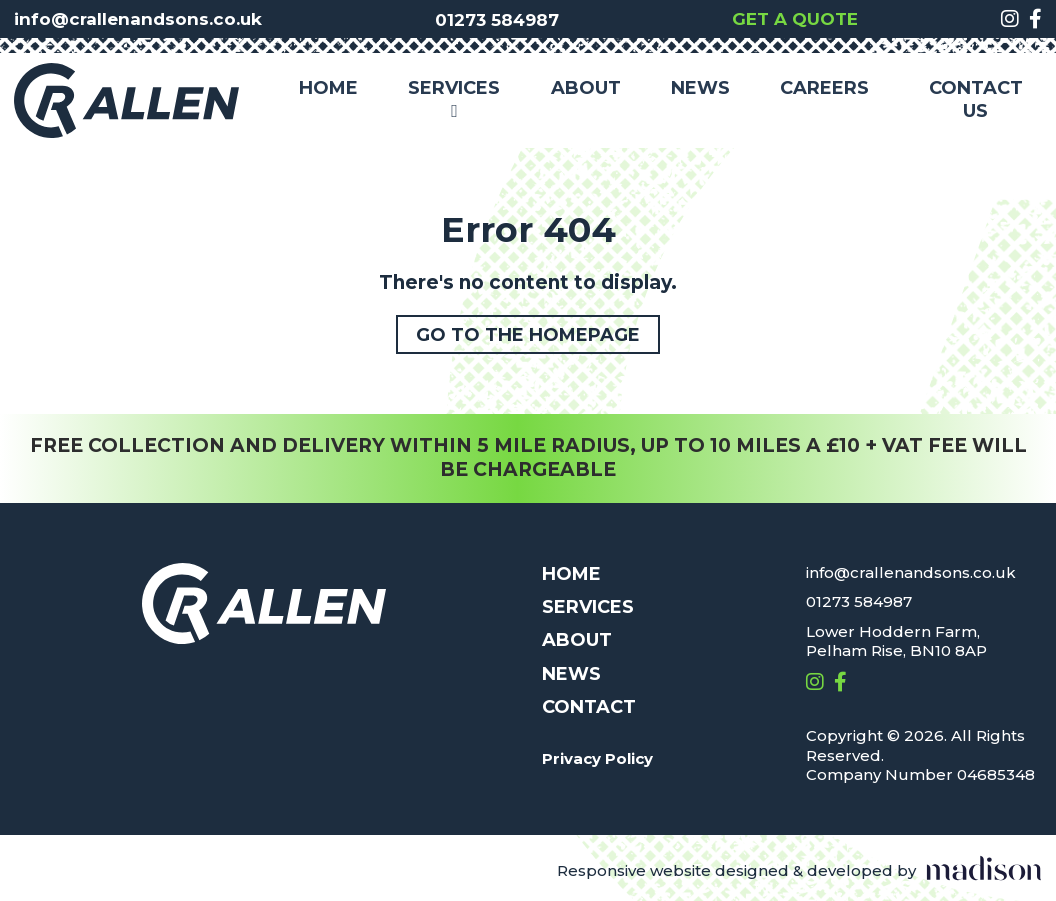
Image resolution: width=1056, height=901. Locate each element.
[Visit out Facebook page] (1035, 19)
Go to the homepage (528, 335)
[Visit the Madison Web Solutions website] (799, 871)
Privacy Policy (597, 758)
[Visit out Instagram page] (1010, 19)
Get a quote (795, 19)
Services (454, 100)
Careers (824, 88)
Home (328, 88)
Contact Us (976, 99)
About (586, 88)
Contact (589, 707)
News (700, 88)
